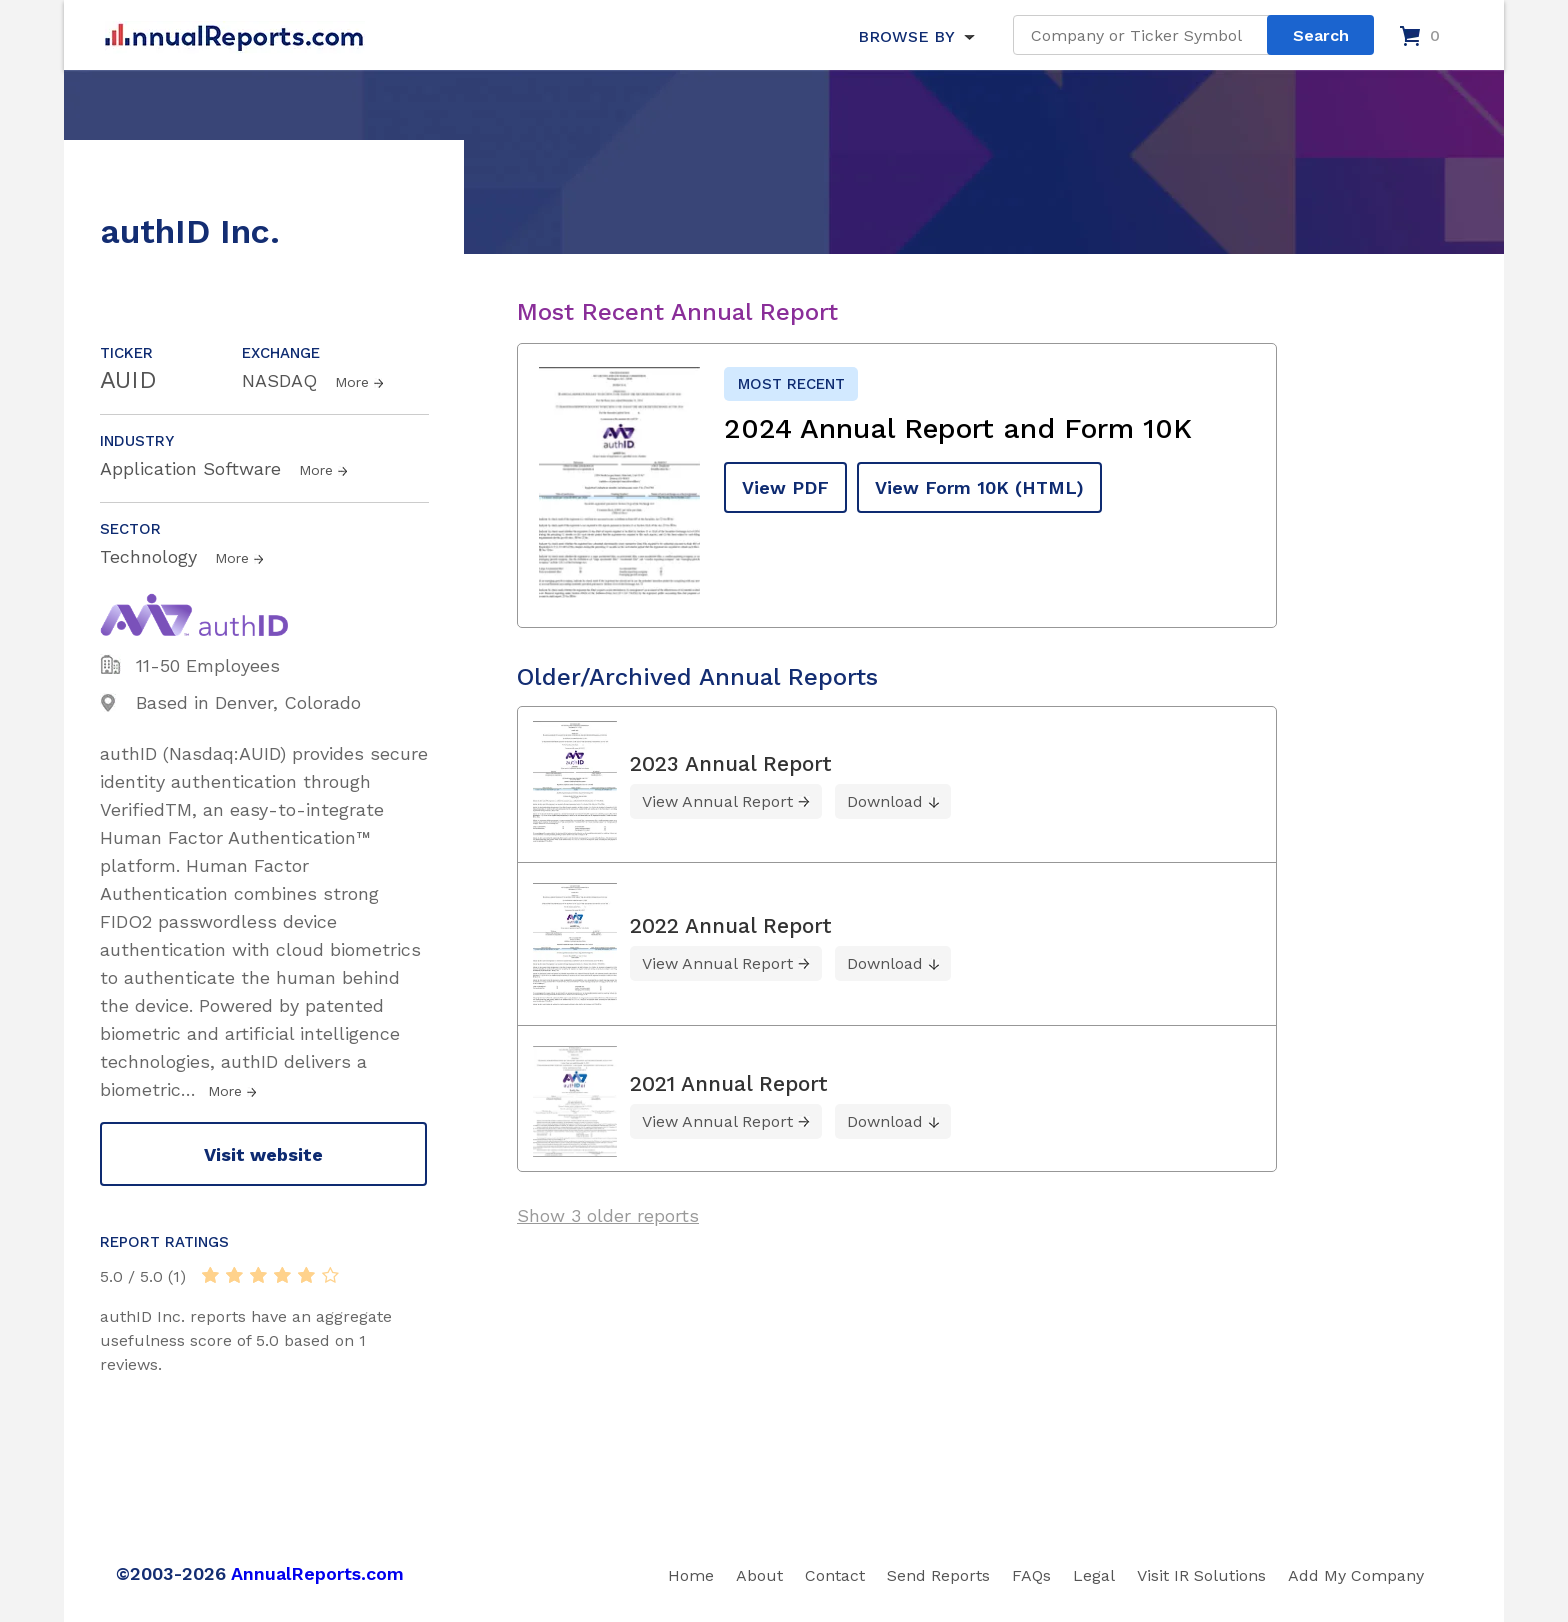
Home (691, 1575)
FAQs (1031, 1575)
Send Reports (938, 1575)
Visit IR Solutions (1201, 1575)
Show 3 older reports (608, 1215)
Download (885, 801)
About (759, 1575)
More (352, 382)
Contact (835, 1575)
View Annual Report (717, 801)
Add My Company (1356, 1575)
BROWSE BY (906, 36)
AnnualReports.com (317, 1573)
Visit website (263, 1154)
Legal (1094, 1575)
